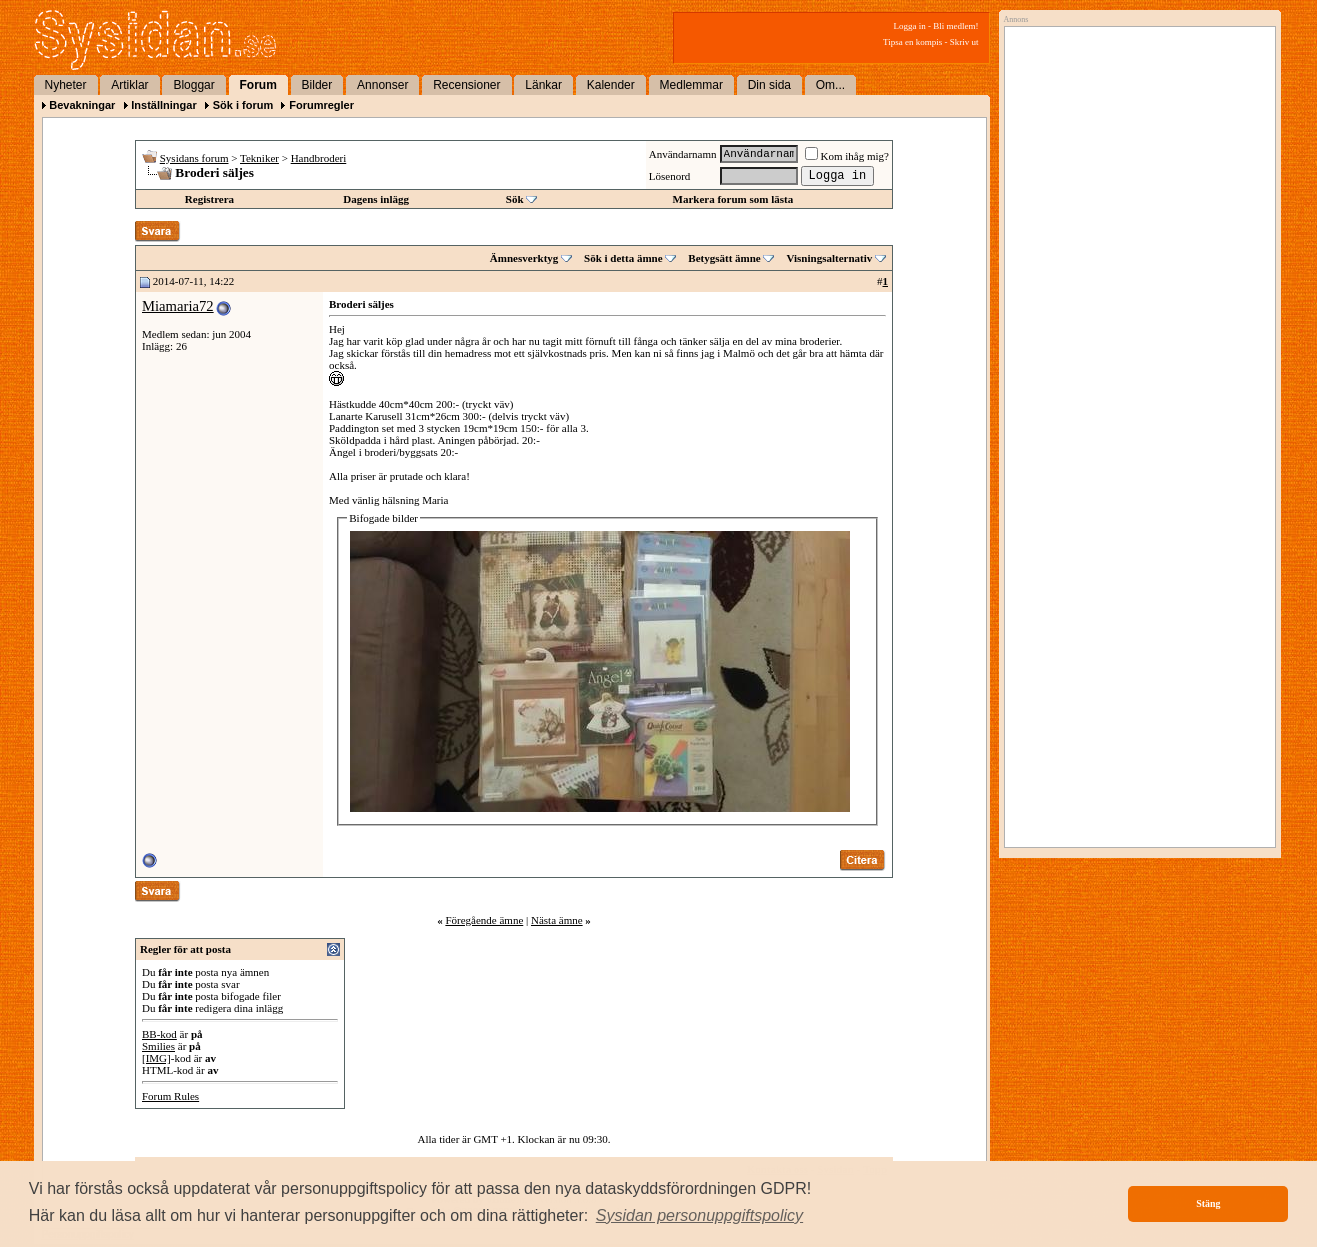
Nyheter (66, 85)
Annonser (382, 85)
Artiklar (129, 85)
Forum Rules (170, 1096)
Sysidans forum (194, 158)
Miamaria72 (178, 306)
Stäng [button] (1208, 1203)
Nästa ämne (557, 920)
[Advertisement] (1135, 237)
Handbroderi (319, 158)
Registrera (209, 199)
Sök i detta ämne (623, 258)
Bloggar (193, 85)
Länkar (543, 85)
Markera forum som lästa (733, 199)
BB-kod (159, 1034)
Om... (830, 85)
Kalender (611, 85)
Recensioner (466, 85)
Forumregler (321, 105)
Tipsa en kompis (912, 42)
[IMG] (156, 1058)
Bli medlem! (955, 26)
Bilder (317, 85)
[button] (700, 1216)
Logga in (910, 26)
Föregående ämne (484, 920)
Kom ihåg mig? (847, 156)
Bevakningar (82, 105)
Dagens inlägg (376, 199)
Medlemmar (691, 85)
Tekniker (259, 158)
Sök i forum (243, 105)
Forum (258, 85)
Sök (515, 199)
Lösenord (670, 176)
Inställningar (163, 105)
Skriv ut (964, 42)
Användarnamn (683, 154)
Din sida (769, 85)
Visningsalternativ (829, 258)
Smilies (158, 1046)
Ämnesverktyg (524, 258)
